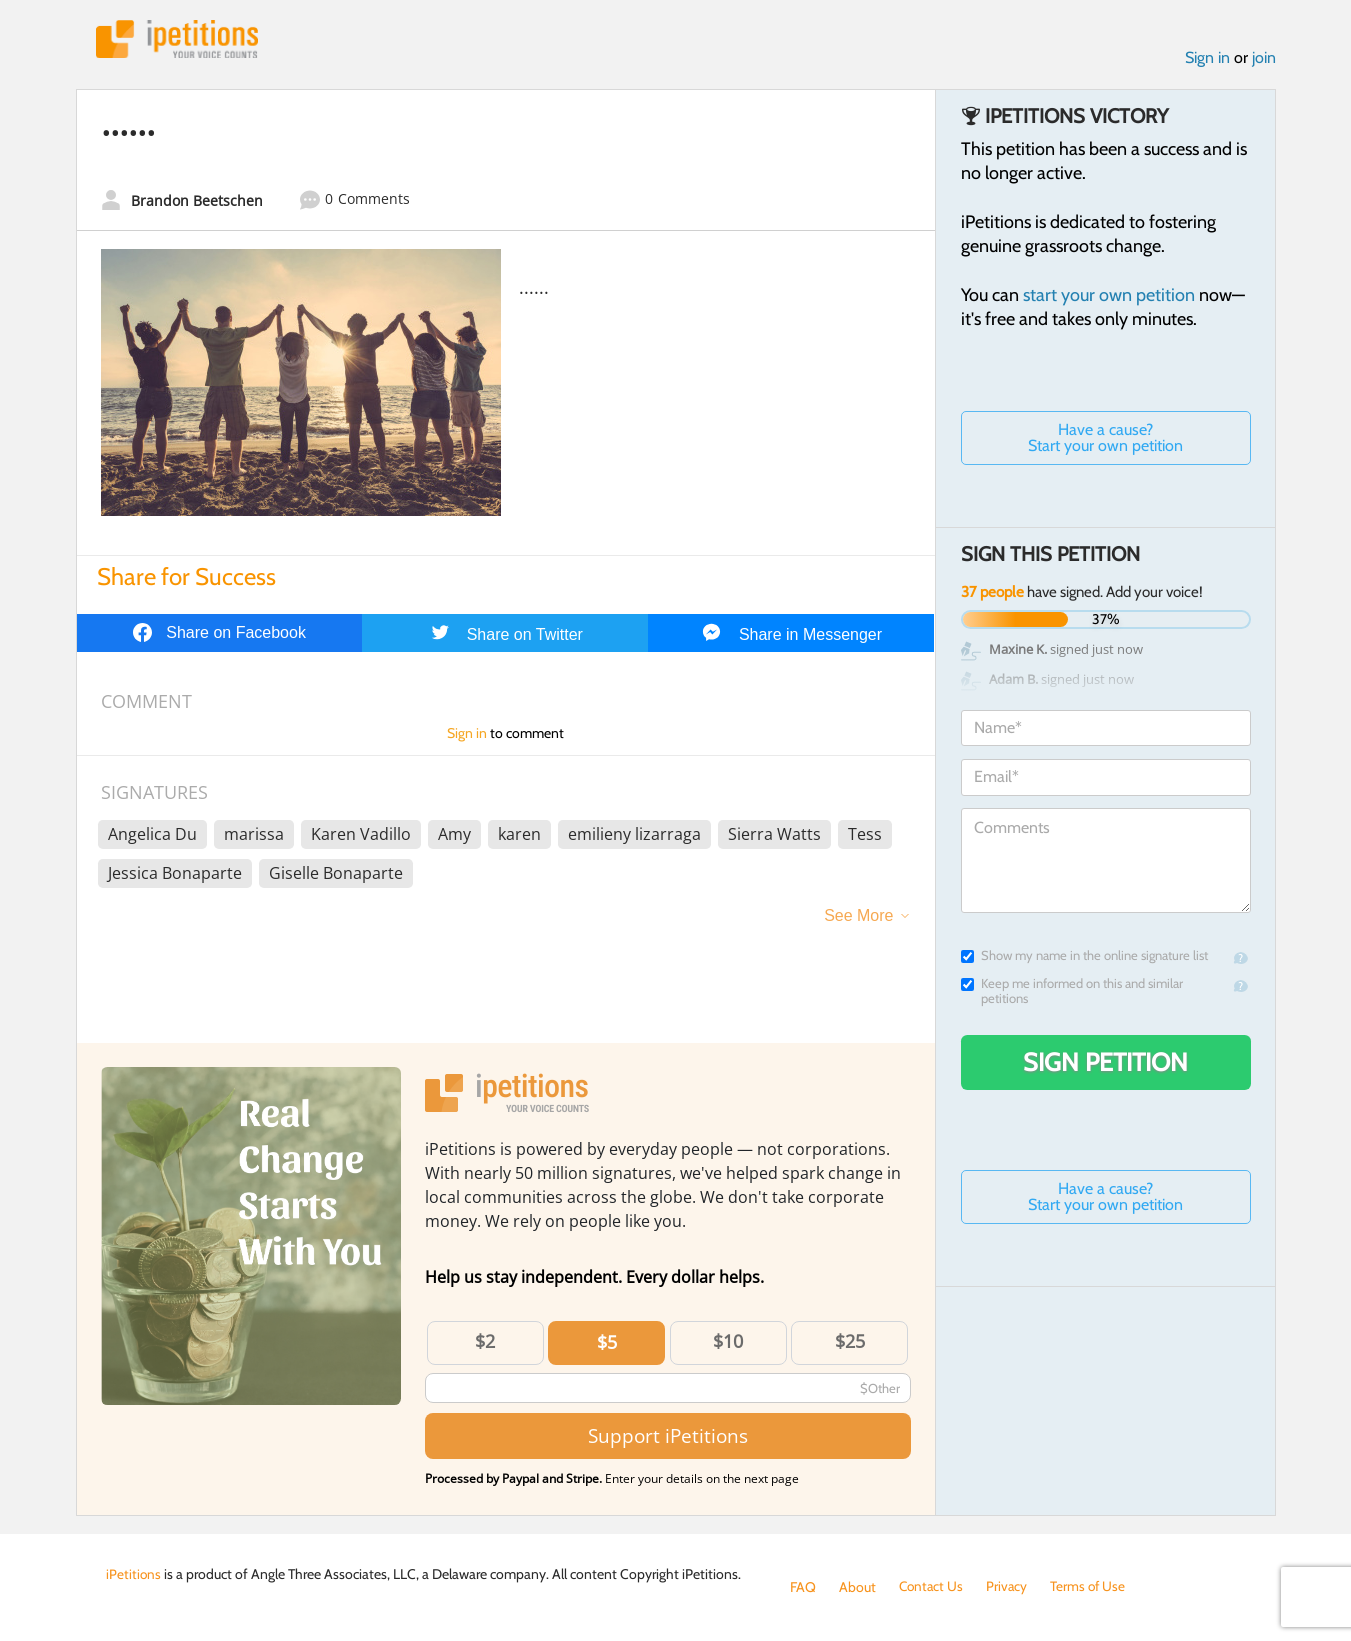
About (857, 1587)
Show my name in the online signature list (1084, 957)
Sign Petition (1105, 1064)
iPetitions (179, 39)
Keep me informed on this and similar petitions (1072, 993)
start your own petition (1109, 297)
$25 (850, 1343)
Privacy (1010, 1587)
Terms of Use (1092, 1587)
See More (858, 917)
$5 (607, 1344)
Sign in (1207, 58)
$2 (485, 1343)
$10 (728, 1343)
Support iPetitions (668, 1437)
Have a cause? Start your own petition (1105, 439)
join (1264, 58)
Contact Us (932, 1587)
